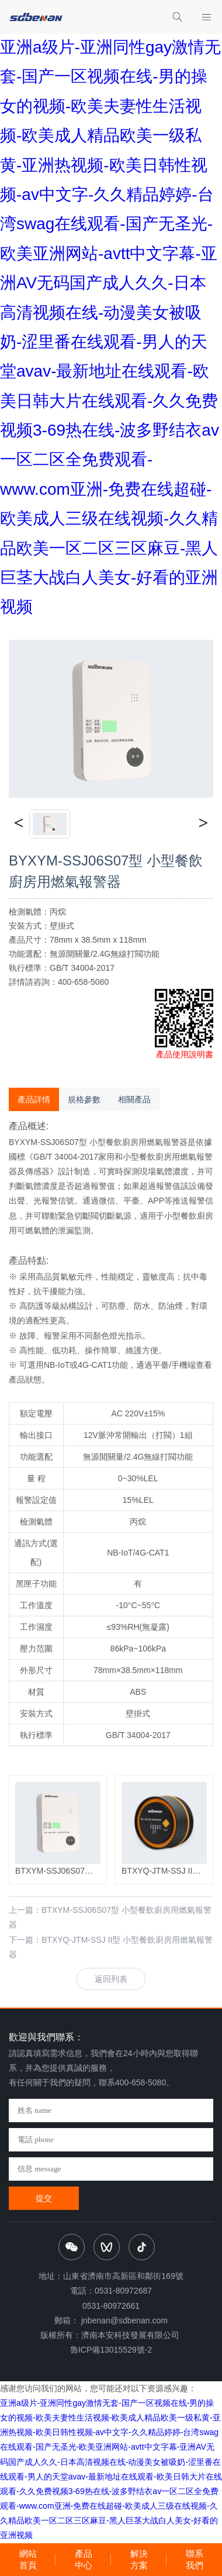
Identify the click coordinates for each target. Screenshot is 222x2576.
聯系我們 (194, 2559)
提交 (44, 2198)
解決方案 (139, 2559)
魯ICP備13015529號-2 (111, 2349)
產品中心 (83, 2559)
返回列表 (111, 1979)
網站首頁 (28, 2559)
